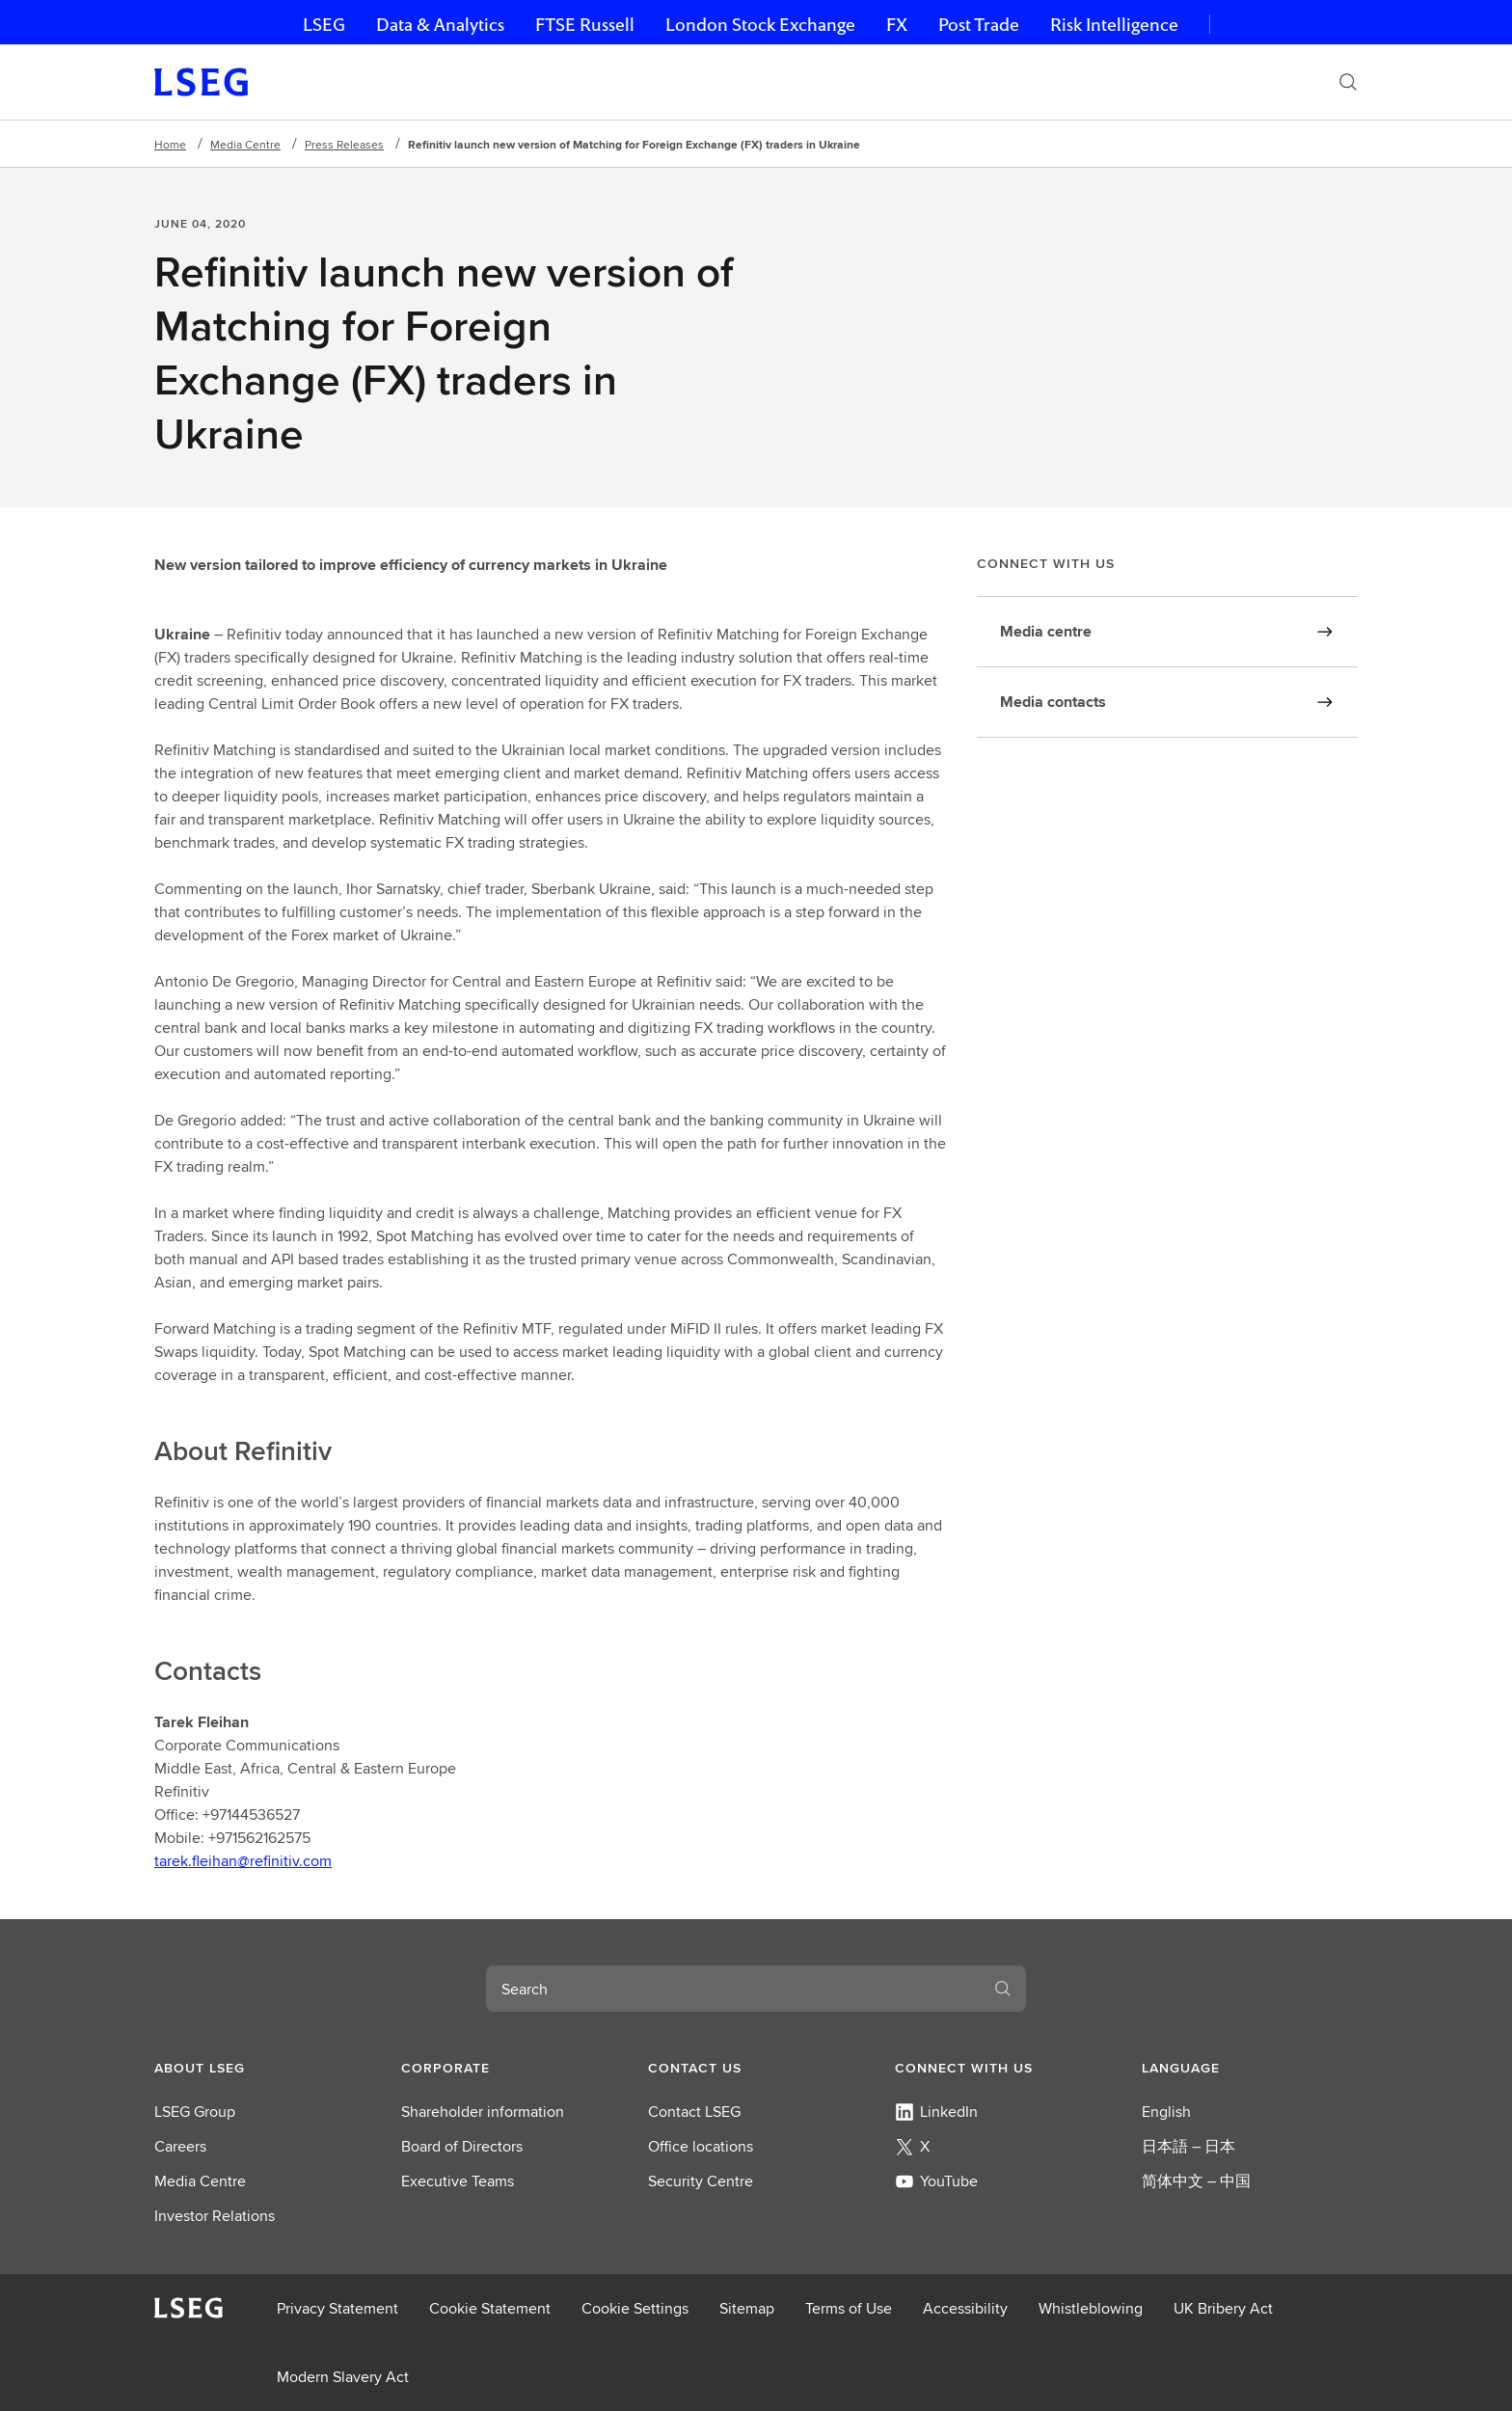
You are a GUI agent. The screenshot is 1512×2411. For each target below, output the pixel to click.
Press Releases (344, 144)
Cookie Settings (634, 2308)
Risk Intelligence (1114, 25)
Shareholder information (482, 2111)
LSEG (324, 25)
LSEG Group (194, 2111)
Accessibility (965, 2308)
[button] (262, 2067)
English (1166, 2111)
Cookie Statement (490, 2308)
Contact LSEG (694, 2111)
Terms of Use (848, 2308)
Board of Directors (462, 2146)
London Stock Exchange (760, 25)
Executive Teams (457, 2181)
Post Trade (978, 25)
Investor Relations (214, 2216)
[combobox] (733, 1988)
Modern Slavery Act (343, 2377)
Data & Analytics (440, 25)
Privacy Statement (337, 2308)
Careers (180, 2146)
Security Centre (700, 2181)
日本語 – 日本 (1188, 2146)
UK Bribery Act (1223, 2308)
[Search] (1348, 82)
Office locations (700, 2146)
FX (896, 25)
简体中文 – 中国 (1196, 2181)
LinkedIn (936, 2111)
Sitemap (746, 2308)
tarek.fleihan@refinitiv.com (243, 1861)
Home (170, 144)
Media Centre (245, 144)
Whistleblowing (1091, 2308)
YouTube (936, 2181)
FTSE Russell (584, 25)
